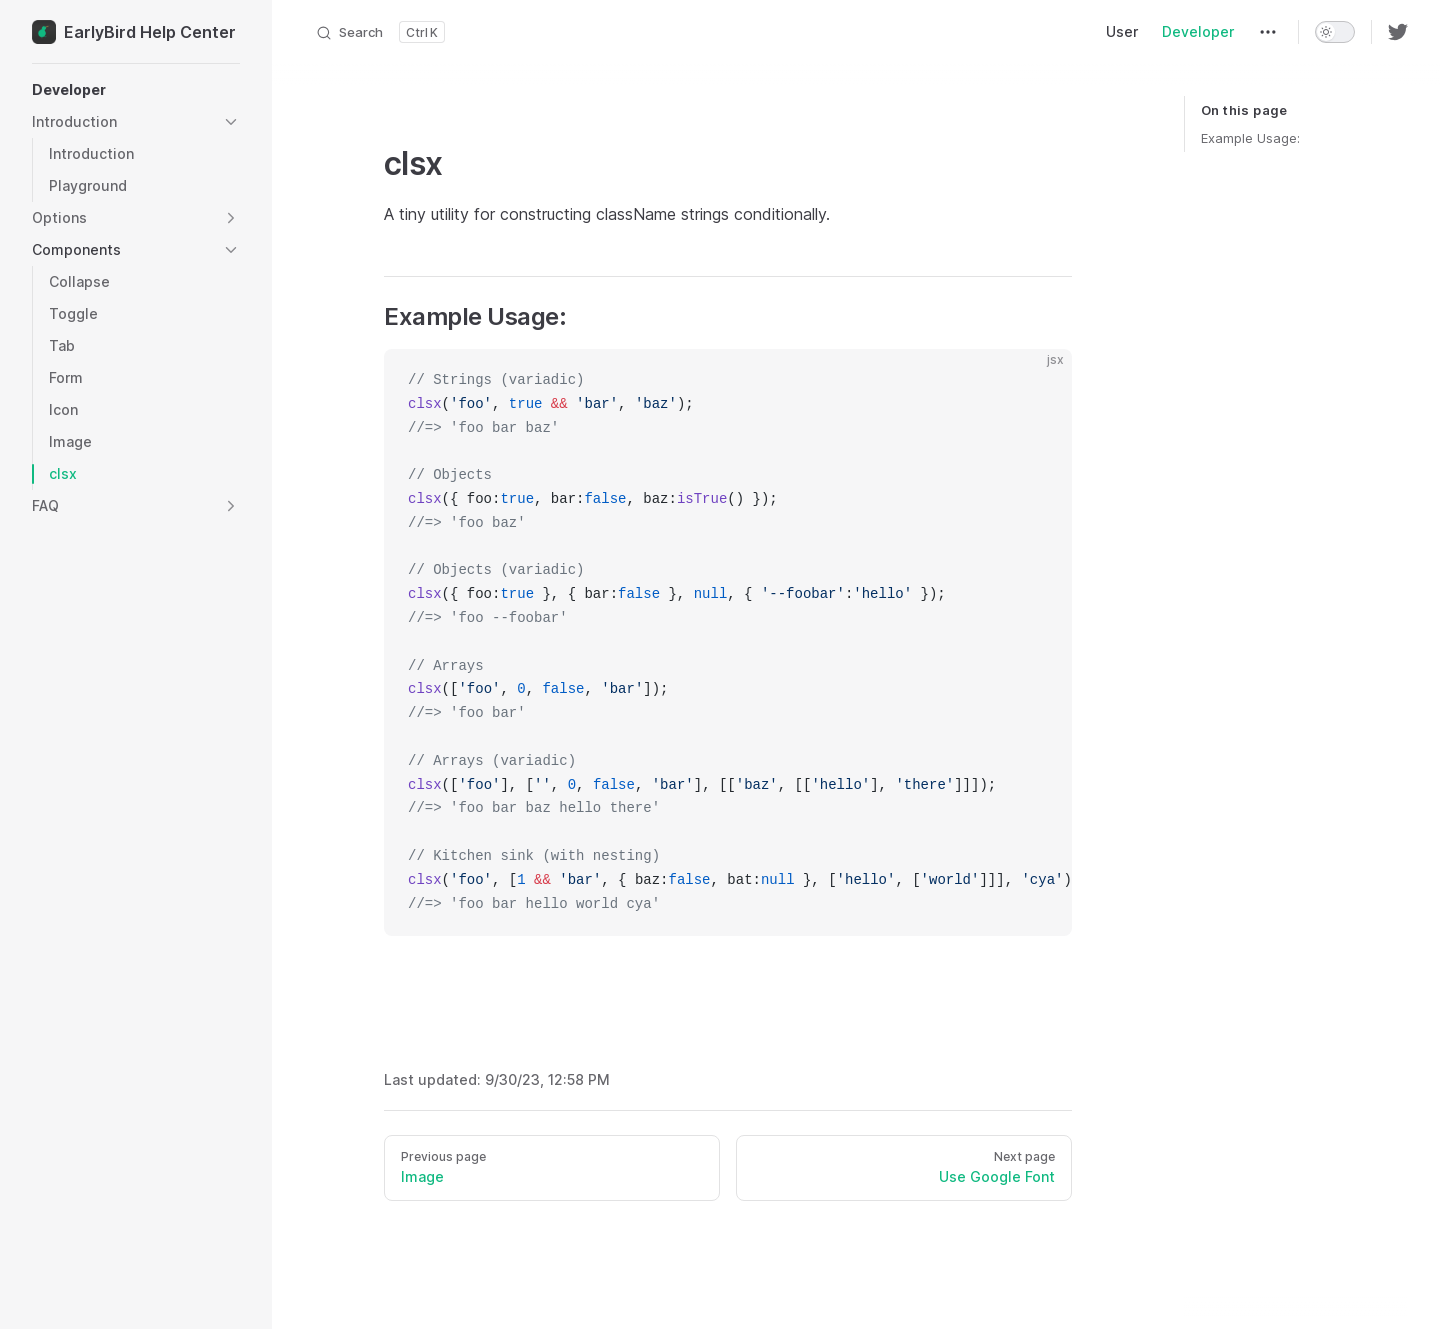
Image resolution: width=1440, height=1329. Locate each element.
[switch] (1335, 32)
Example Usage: (1250, 138)
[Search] (380, 32)
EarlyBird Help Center (134, 32)
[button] (136, 90)
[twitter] (1398, 32)
